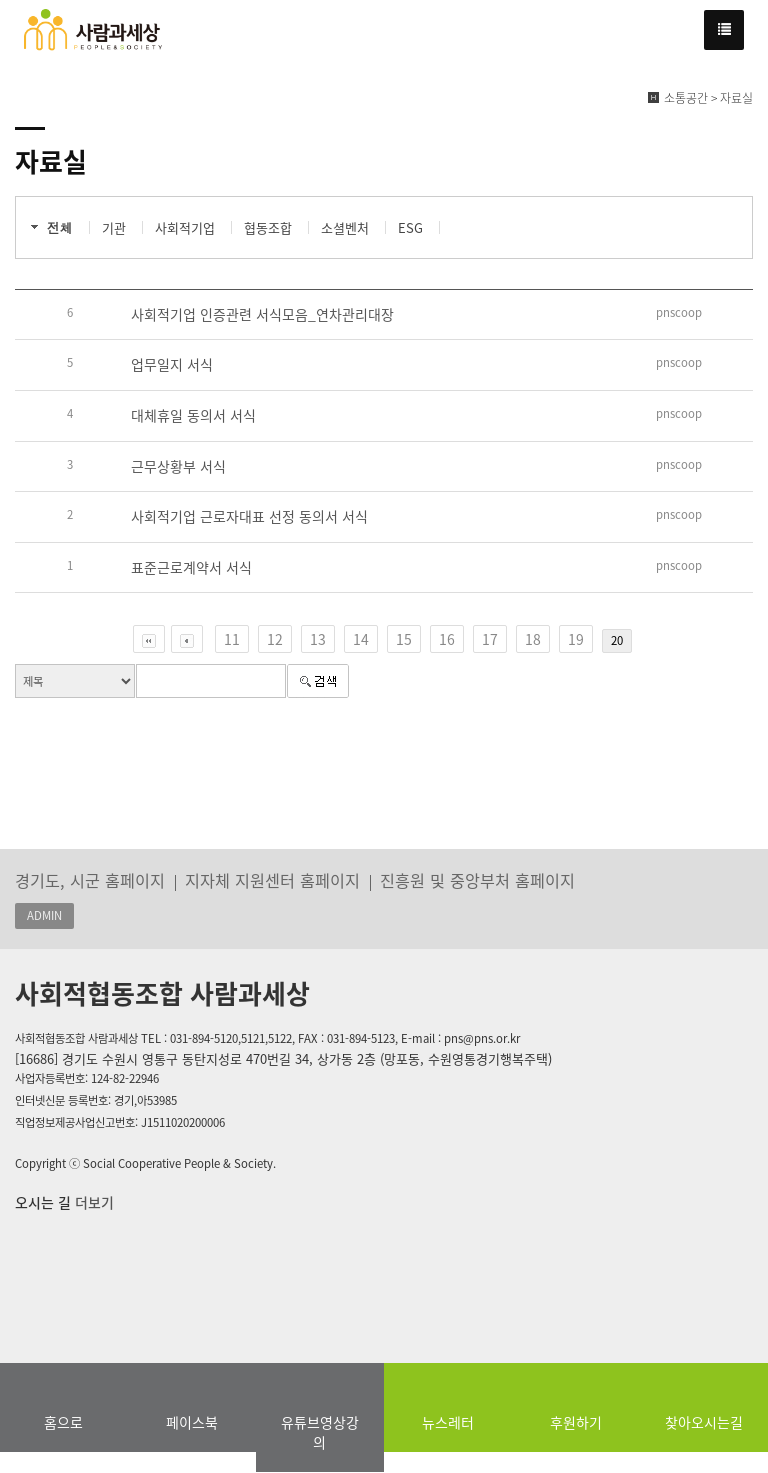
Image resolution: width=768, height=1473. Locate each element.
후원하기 (576, 1422)
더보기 (92, 1202)
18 (533, 639)
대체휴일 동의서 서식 (193, 415)
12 (275, 639)
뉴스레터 (448, 1422)
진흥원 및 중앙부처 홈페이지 (477, 880)
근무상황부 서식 (178, 466)
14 (361, 639)
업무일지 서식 (172, 364)
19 (576, 639)
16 (447, 639)
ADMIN (44, 915)
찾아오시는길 (704, 1422)
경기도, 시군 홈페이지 (90, 880)
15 (404, 639)
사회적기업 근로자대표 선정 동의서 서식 (249, 516)
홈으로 (63, 1422)
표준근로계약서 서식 (191, 567)
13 (318, 639)
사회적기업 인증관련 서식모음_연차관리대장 (262, 314)
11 (232, 639)
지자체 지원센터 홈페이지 (272, 880)
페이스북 (192, 1422)
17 (490, 639)
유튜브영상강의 (320, 1432)
